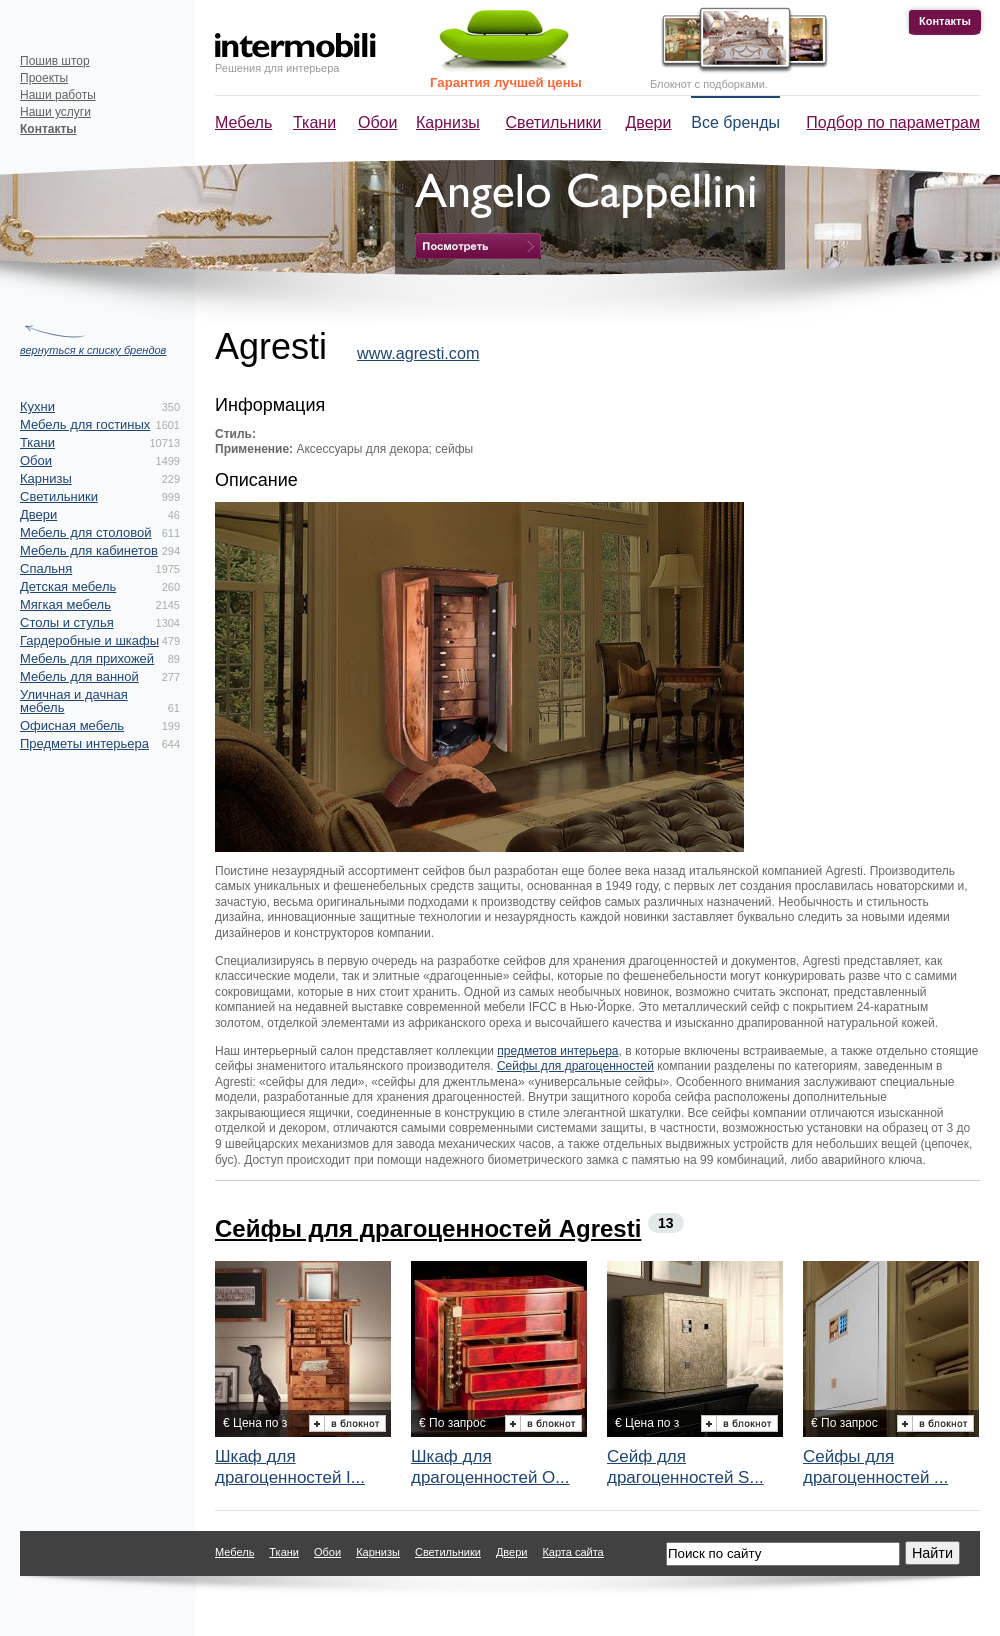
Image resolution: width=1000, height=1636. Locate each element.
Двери (649, 122)
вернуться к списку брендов (93, 350)
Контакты (945, 21)
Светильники (554, 122)
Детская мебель (68, 586)
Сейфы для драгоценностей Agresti (428, 1228)
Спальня (46, 568)
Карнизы (448, 122)
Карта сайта (572, 1552)
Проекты (44, 78)
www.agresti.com (418, 353)
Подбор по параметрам (893, 122)
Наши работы (58, 95)
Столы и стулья (67, 622)
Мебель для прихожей (87, 658)
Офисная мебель (72, 725)
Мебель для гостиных (85, 424)
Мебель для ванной (79, 676)
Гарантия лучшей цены (506, 82)
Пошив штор (55, 61)
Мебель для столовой (85, 532)
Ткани (314, 122)
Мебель (243, 122)
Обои (377, 122)
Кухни (37, 406)
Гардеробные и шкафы (89, 640)
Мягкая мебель (65, 604)
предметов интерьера (557, 1051)
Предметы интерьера (84, 743)
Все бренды (735, 122)
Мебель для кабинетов (89, 550)
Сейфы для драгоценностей (575, 1066)
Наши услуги (55, 112)
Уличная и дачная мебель (74, 701)
